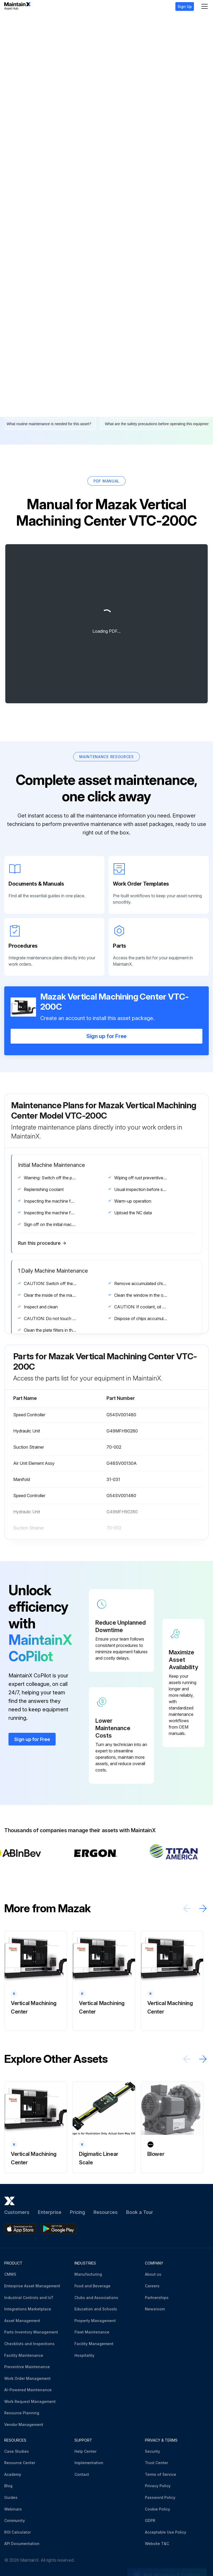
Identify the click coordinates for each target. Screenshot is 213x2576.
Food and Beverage (92, 2286)
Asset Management (22, 2320)
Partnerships (156, 2297)
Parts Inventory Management (31, 2332)
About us (153, 2274)
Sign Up (185, 6)
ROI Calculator (17, 2532)
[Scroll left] (187, 1908)
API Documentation (21, 2543)
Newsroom (155, 2309)
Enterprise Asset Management (32, 2286)
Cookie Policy (157, 2509)
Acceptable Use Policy (165, 2532)
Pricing (77, 2212)
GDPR (150, 2520)
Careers (152, 2286)
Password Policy (160, 2497)
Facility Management (93, 2343)
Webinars (13, 2509)
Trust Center (156, 2462)
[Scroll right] (203, 1908)
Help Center (85, 2451)
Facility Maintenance (23, 2355)
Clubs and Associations (96, 2297)
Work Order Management (27, 2378)
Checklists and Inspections (29, 2343)
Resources (106, 2212)
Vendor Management (23, 2424)
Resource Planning (21, 2413)
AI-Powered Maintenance (28, 2390)
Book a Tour (139, 2212)
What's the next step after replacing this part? (136, 408)
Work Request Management (30, 2401)
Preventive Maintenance (27, 2366)
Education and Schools (95, 2309)
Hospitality (84, 2355)
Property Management (95, 2320)
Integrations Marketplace (27, 2309)
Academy (12, 2474)
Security (152, 2451)
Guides (10, 2497)
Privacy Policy (158, 2485)
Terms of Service (160, 2474)
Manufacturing (88, 2274)
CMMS (10, 2274)
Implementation (88, 2462)
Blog (8, 2485)
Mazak (21, 21)
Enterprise (49, 2212)
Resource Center (19, 2462)
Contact (81, 2474)
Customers (16, 2212)
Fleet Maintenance (91, 2332)
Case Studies (16, 2451)
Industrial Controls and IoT (29, 2297)
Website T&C (157, 2543)
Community (14, 2520)
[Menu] (204, 6)
